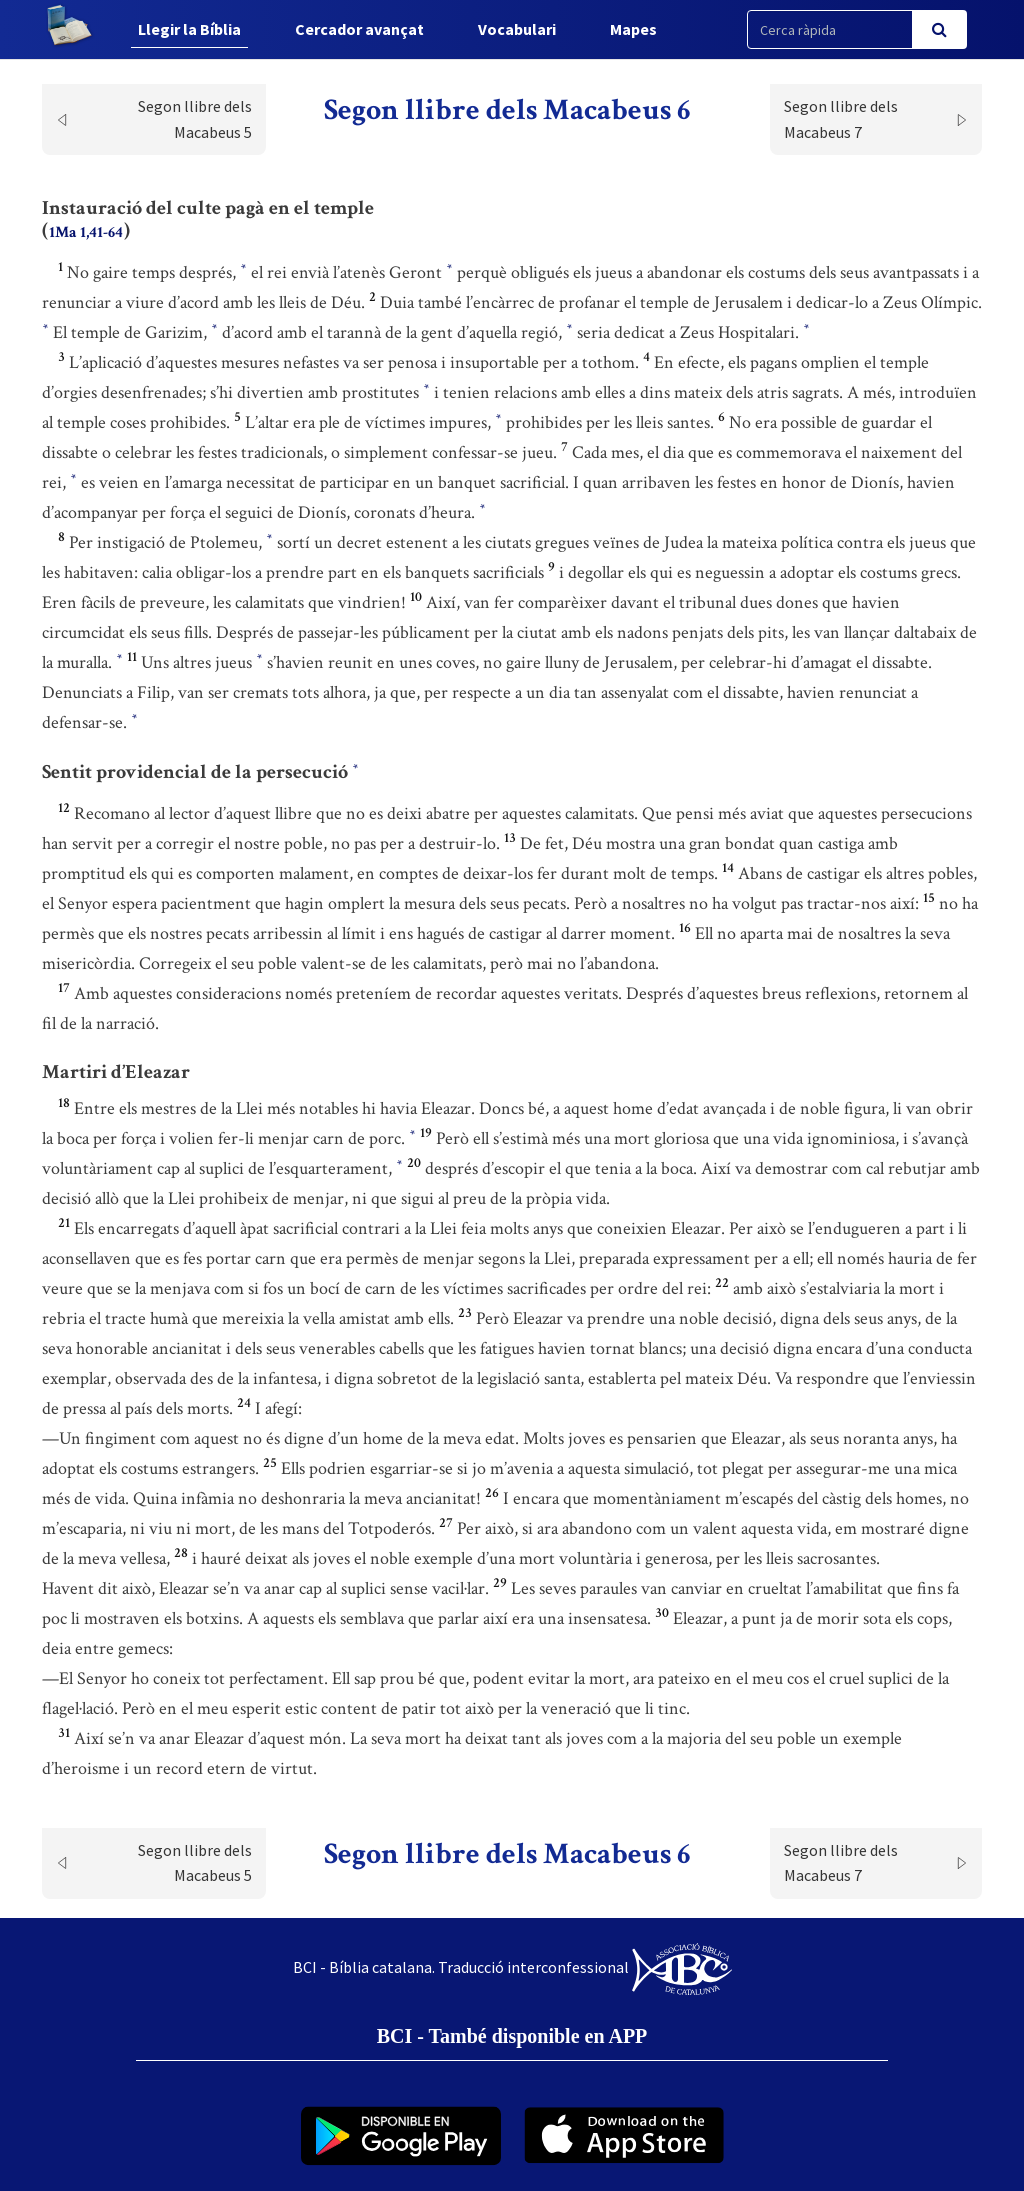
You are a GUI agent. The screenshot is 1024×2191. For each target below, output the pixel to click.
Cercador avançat (359, 29)
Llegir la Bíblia (189, 29)
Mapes (633, 29)
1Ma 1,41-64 (86, 232)
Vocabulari (517, 29)
